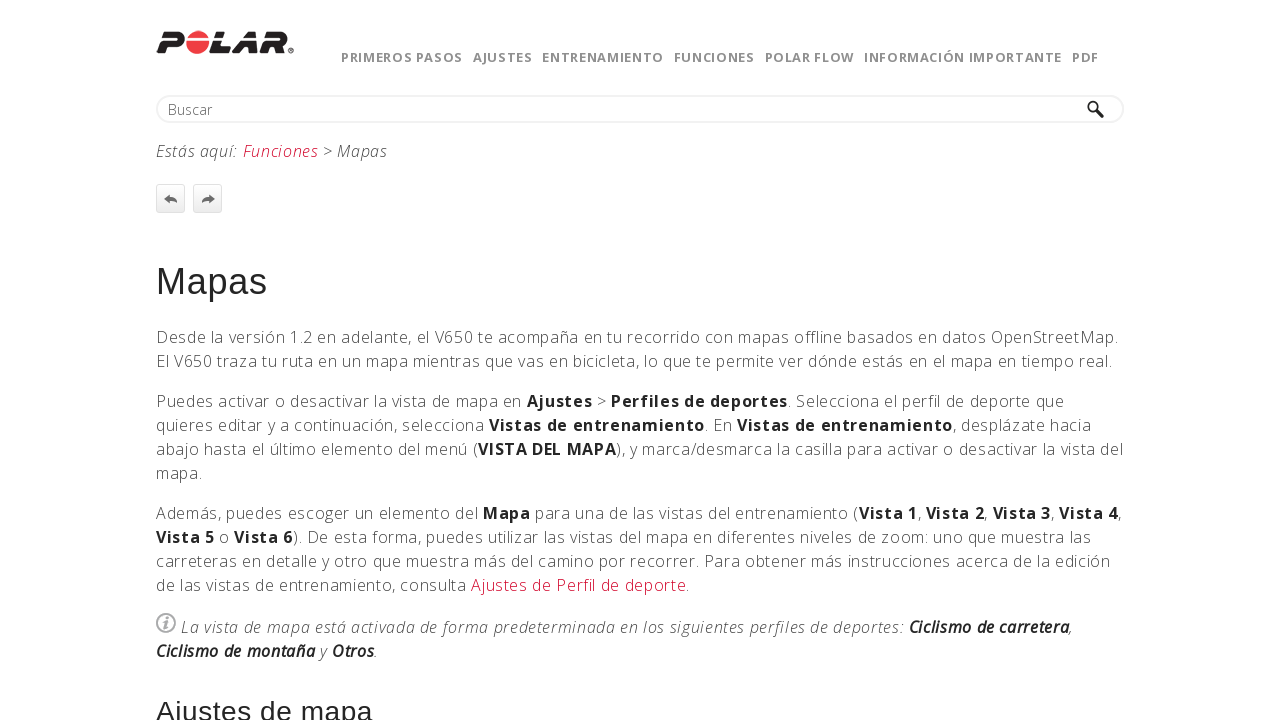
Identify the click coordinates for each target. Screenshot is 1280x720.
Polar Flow (809, 57)
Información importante (963, 57)
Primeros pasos (402, 57)
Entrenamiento (602, 57)
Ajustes (502, 57)
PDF (1085, 57)
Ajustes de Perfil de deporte (578, 585)
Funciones (714, 57)
